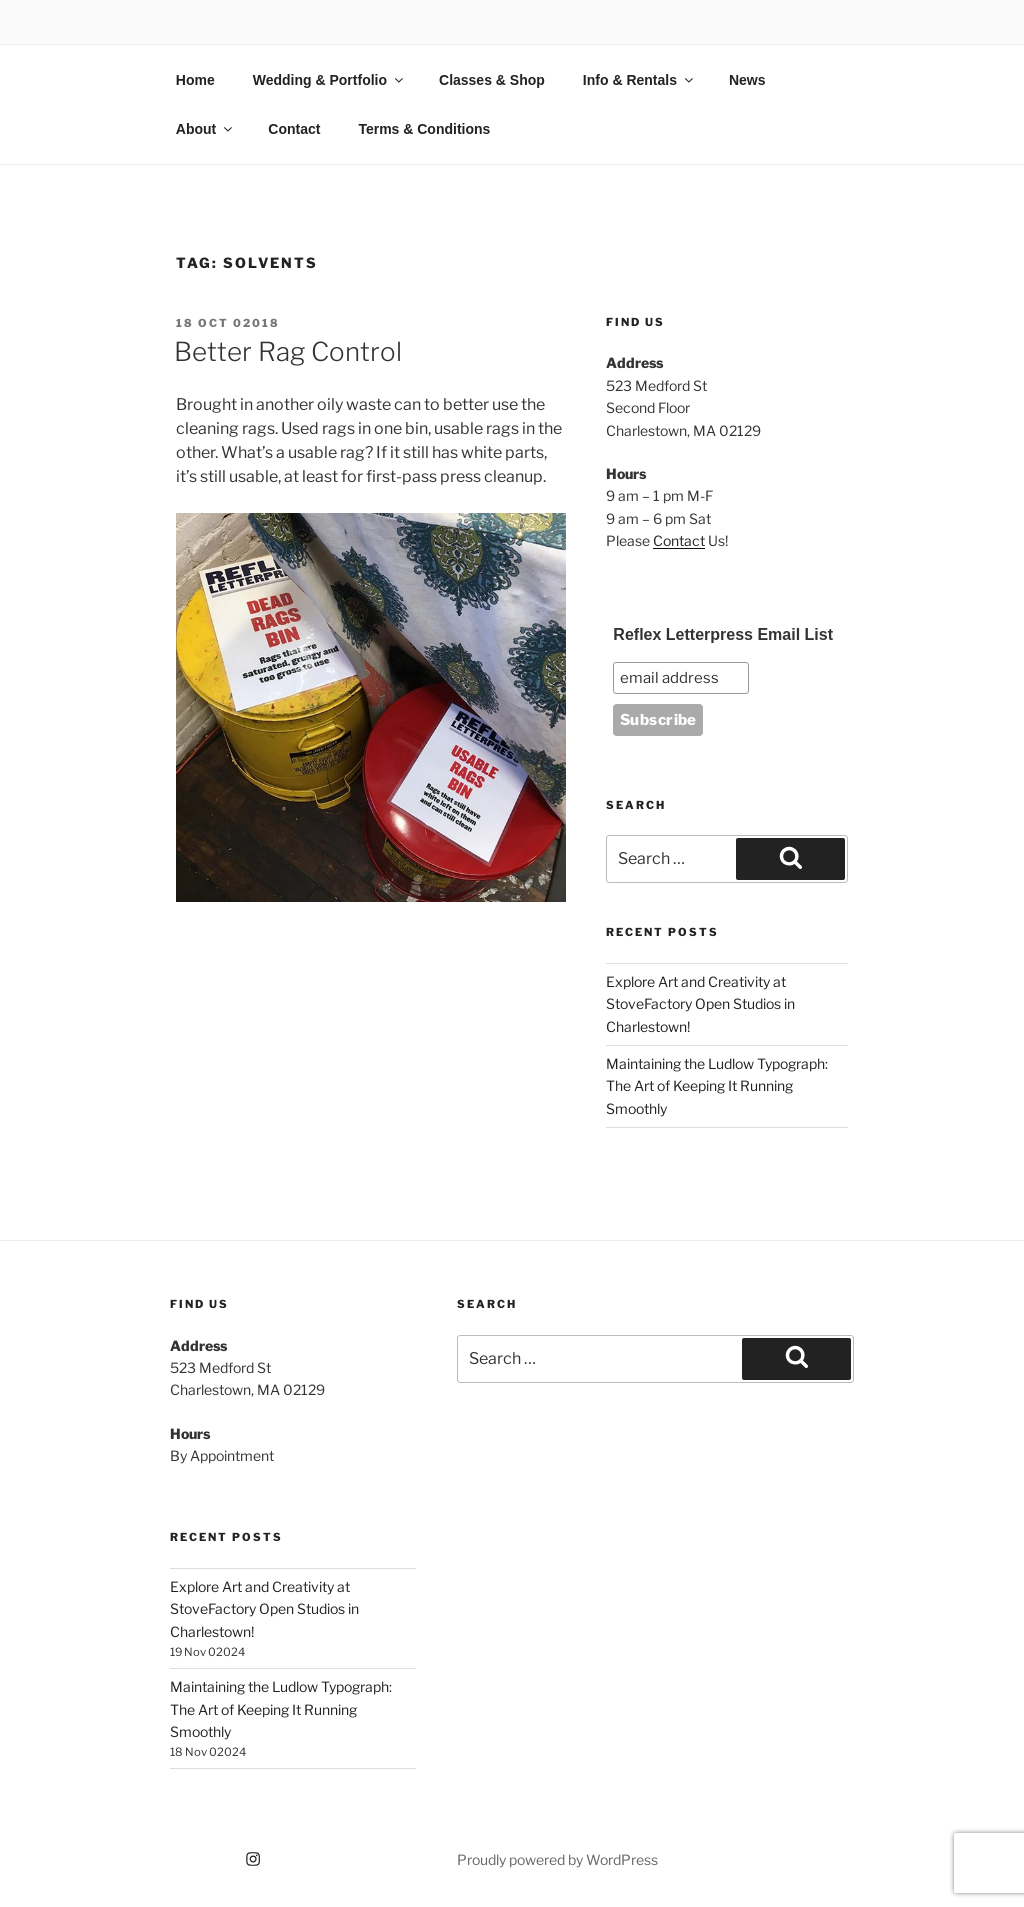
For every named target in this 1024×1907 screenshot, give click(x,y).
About (205, 129)
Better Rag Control (288, 351)
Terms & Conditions (424, 129)
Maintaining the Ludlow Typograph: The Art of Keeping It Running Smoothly (717, 1086)
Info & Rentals (639, 80)
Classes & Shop (492, 80)
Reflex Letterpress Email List (723, 634)
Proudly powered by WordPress (557, 1859)
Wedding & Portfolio (329, 80)
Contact (294, 129)
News (747, 80)
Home (195, 80)
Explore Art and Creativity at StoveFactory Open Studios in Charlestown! (700, 1004)
